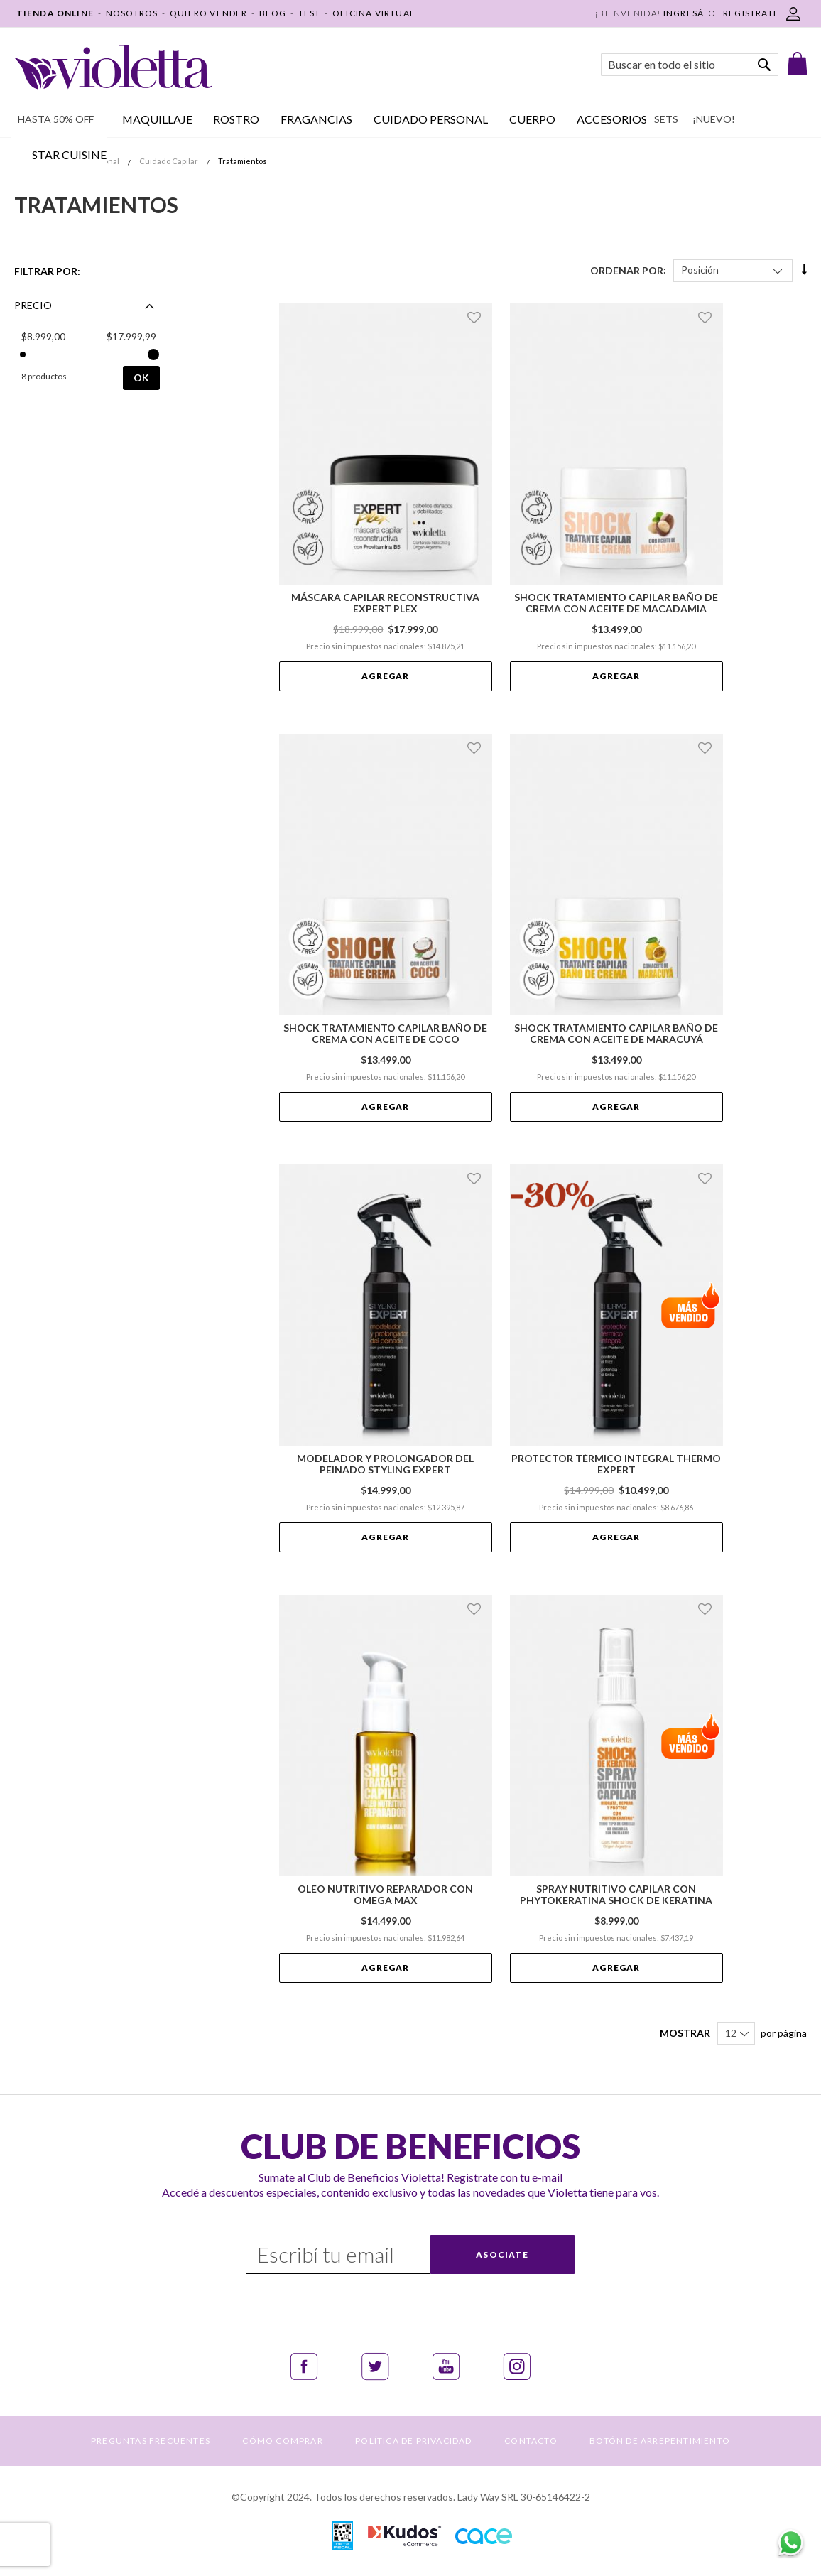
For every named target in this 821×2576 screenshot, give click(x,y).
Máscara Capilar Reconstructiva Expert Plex (385, 603)
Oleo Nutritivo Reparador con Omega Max (385, 1894)
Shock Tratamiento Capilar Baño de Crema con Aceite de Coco (385, 1033)
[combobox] (689, 64)
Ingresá (683, 13)
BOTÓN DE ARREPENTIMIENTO (659, 2440)
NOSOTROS (132, 13)
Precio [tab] (33, 305)
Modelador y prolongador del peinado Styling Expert (385, 1464)
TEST (309, 13)
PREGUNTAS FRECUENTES (150, 2440)
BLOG (272, 13)
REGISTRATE (751, 13)
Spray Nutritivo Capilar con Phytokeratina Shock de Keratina (616, 1894)
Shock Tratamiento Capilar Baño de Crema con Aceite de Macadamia (616, 603)
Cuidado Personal (87, 161)
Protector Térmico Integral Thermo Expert (616, 1464)
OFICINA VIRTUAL (373, 13)
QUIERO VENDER (209, 13)
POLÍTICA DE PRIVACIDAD (413, 2440)
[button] (476, 317)
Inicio (25, 161)
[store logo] (113, 67)
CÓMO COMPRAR (282, 2440)
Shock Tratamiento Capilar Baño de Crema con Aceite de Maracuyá (616, 1033)
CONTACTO (531, 2440)
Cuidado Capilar (169, 161)
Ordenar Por (626, 270)
